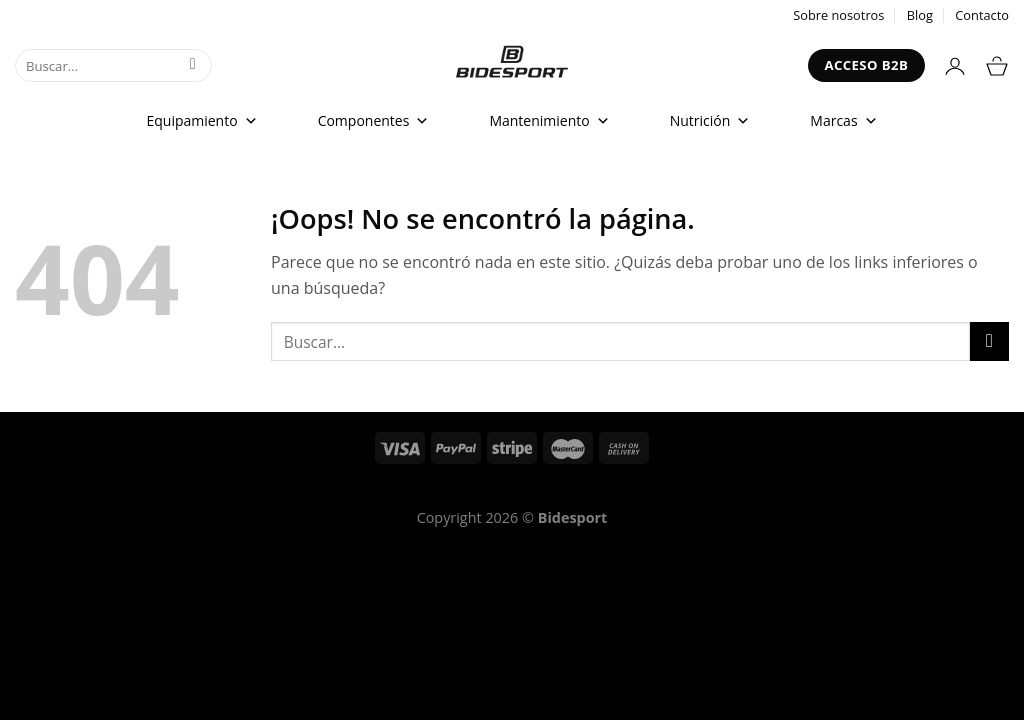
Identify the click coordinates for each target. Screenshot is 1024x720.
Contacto (982, 15)
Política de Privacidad (572, 487)
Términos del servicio (401, 487)
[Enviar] (192, 66)
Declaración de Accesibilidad (768, 487)
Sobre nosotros (838, 15)
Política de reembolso (231, 487)
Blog (920, 15)
